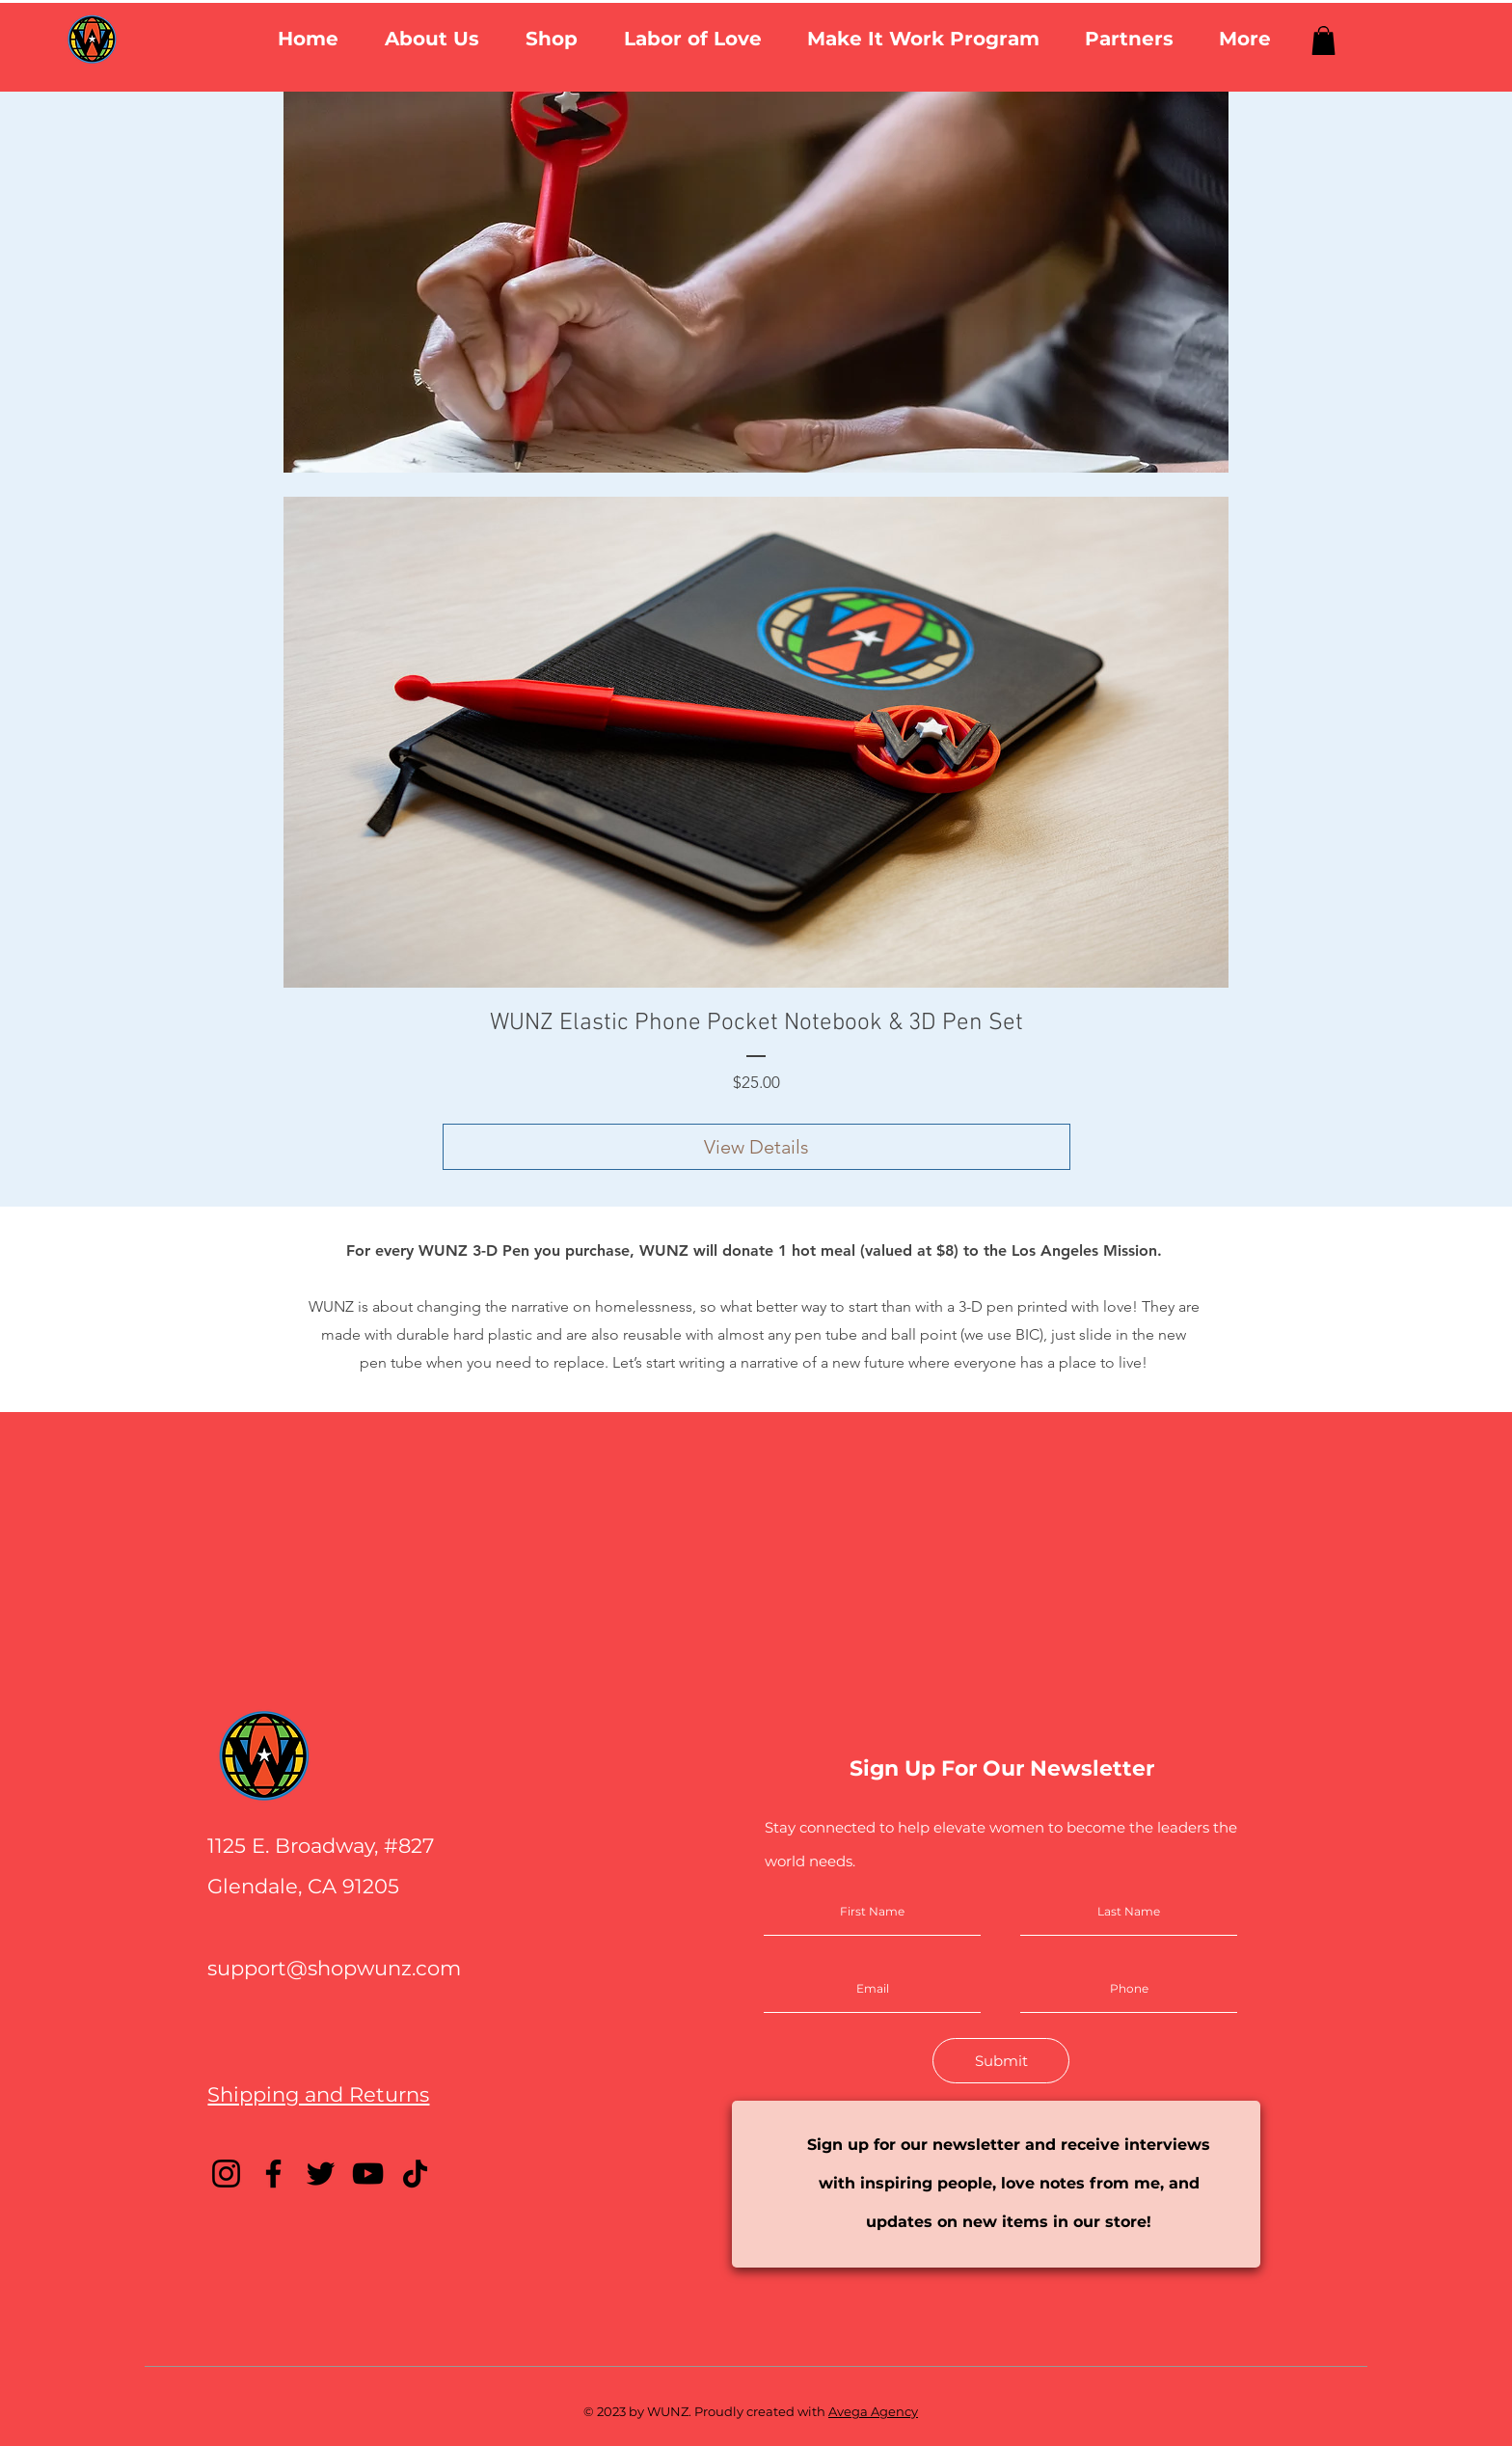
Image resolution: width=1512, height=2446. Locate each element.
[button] (432, 39)
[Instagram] (226, 2173)
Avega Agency (873, 2411)
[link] (1323, 40)
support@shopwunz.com (334, 1968)
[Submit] (1000, 2060)
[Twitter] (320, 2173)
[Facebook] (273, 2173)
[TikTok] (415, 2173)
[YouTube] (368, 2173)
